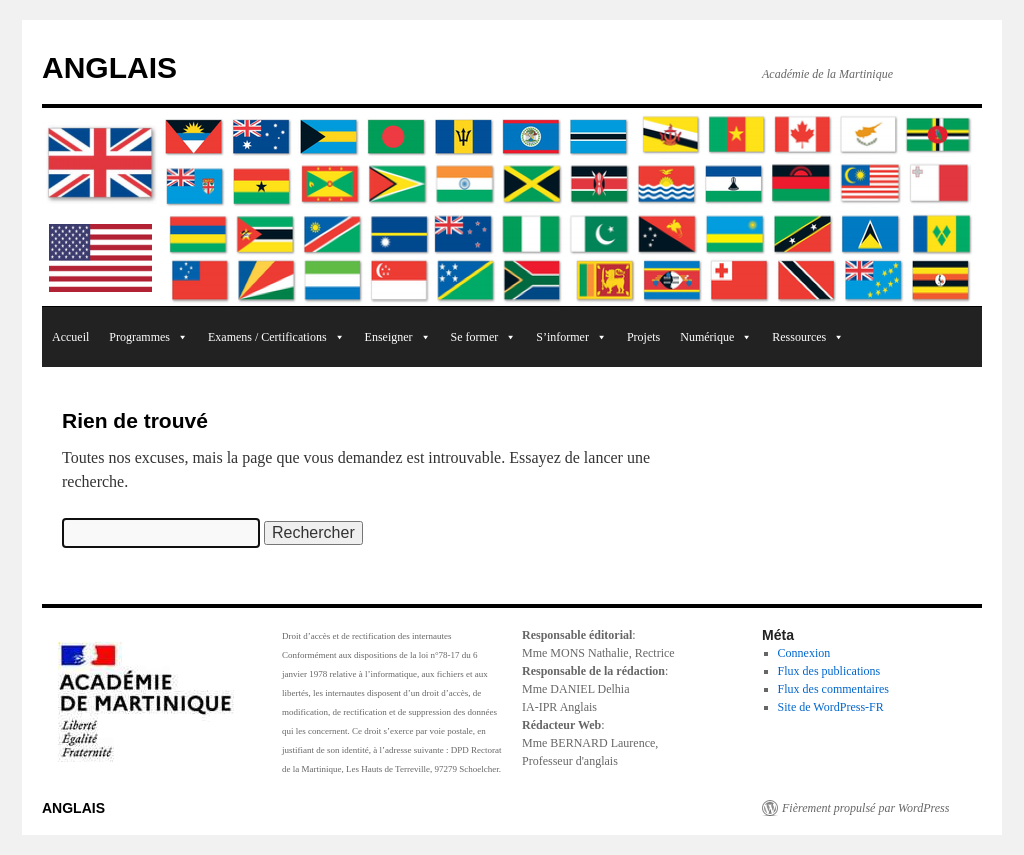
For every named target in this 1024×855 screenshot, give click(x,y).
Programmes (148, 337)
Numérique (716, 337)
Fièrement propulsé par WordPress (865, 808)
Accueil (70, 337)
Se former (484, 337)
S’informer (571, 337)
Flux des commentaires (833, 689)
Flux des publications (829, 671)
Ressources (808, 337)
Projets (643, 337)
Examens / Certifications (276, 337)
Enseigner (398, 337)
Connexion (804, 653)
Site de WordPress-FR (831, 707)
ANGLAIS (109, 67)
